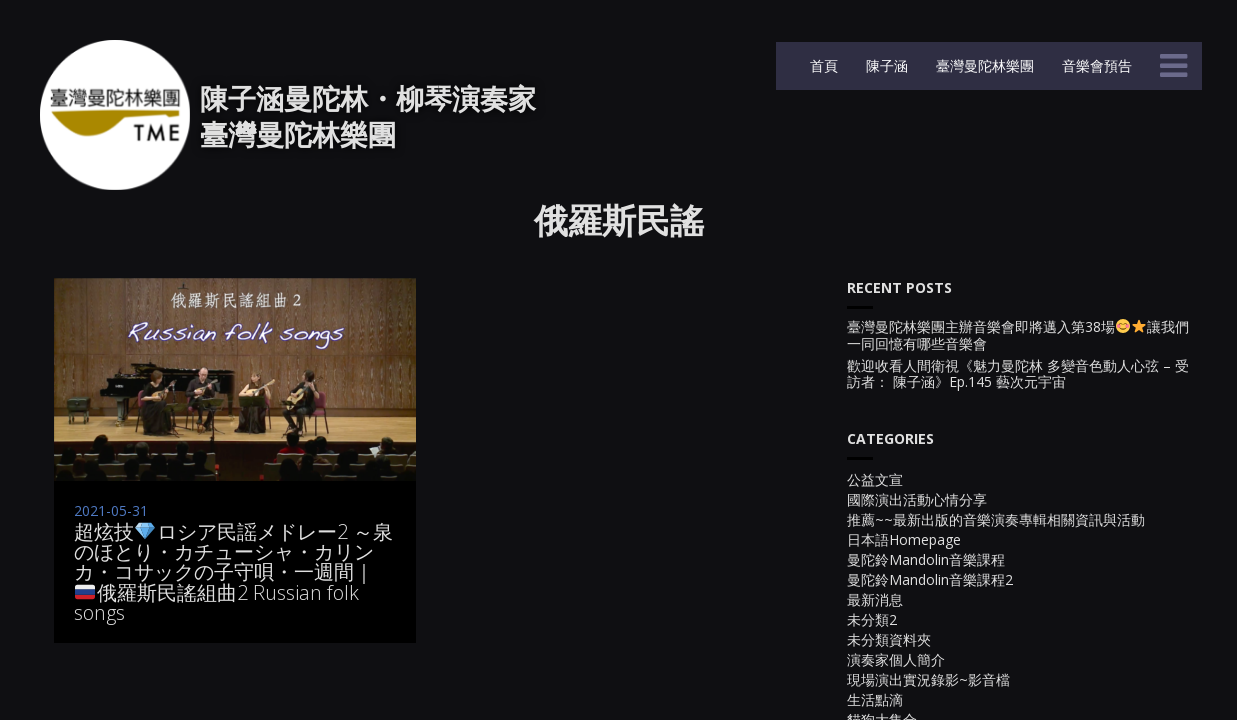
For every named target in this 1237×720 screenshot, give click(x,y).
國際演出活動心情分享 (917, 499)
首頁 (822, 65)
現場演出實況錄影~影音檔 (928, 679)
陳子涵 (885, 65)
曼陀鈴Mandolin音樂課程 (926, 559)
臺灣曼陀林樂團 (983, 65)
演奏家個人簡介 (896, 659)
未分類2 (872, 619)
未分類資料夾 (889, 639)
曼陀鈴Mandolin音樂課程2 (930, 579)
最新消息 (875, 599)
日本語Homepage (904, 539)
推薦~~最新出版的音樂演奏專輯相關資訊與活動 (996, 519)
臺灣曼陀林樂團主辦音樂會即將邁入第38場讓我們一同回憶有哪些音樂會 (1018, 336)
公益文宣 (875, 479)
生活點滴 (875, 699)
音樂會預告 (1095, 65)
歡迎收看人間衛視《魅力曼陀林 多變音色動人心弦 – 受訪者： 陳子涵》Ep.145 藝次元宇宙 (1018, 375)
